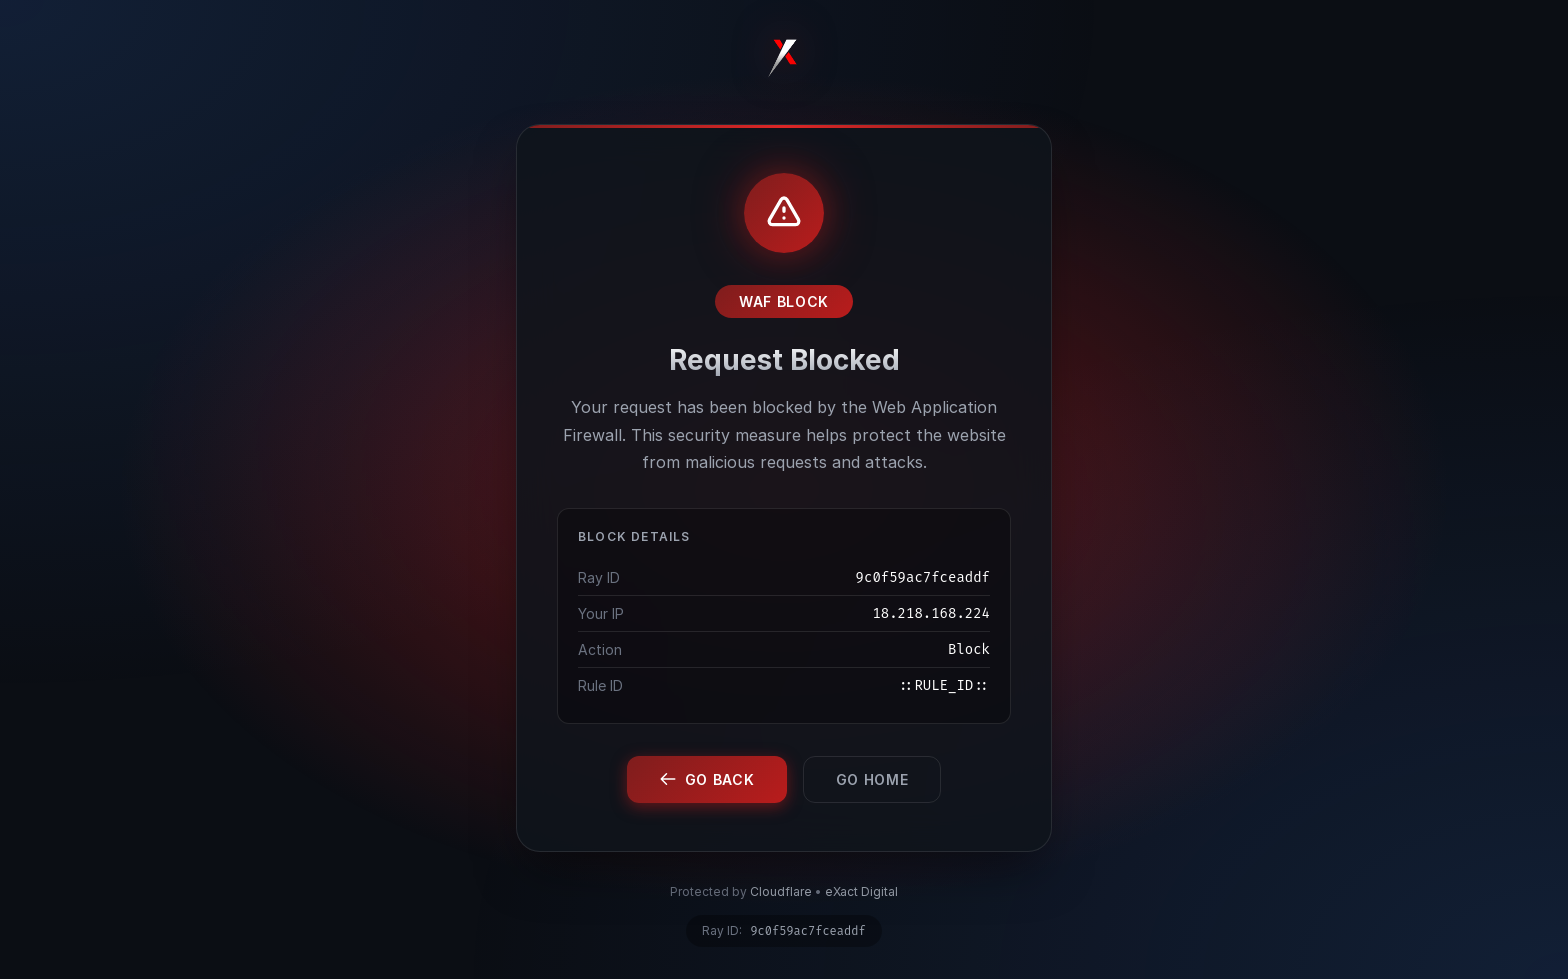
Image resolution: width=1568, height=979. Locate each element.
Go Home (872, 779)
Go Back (707, 779)
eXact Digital (861, 891)
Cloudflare (781, 891)
